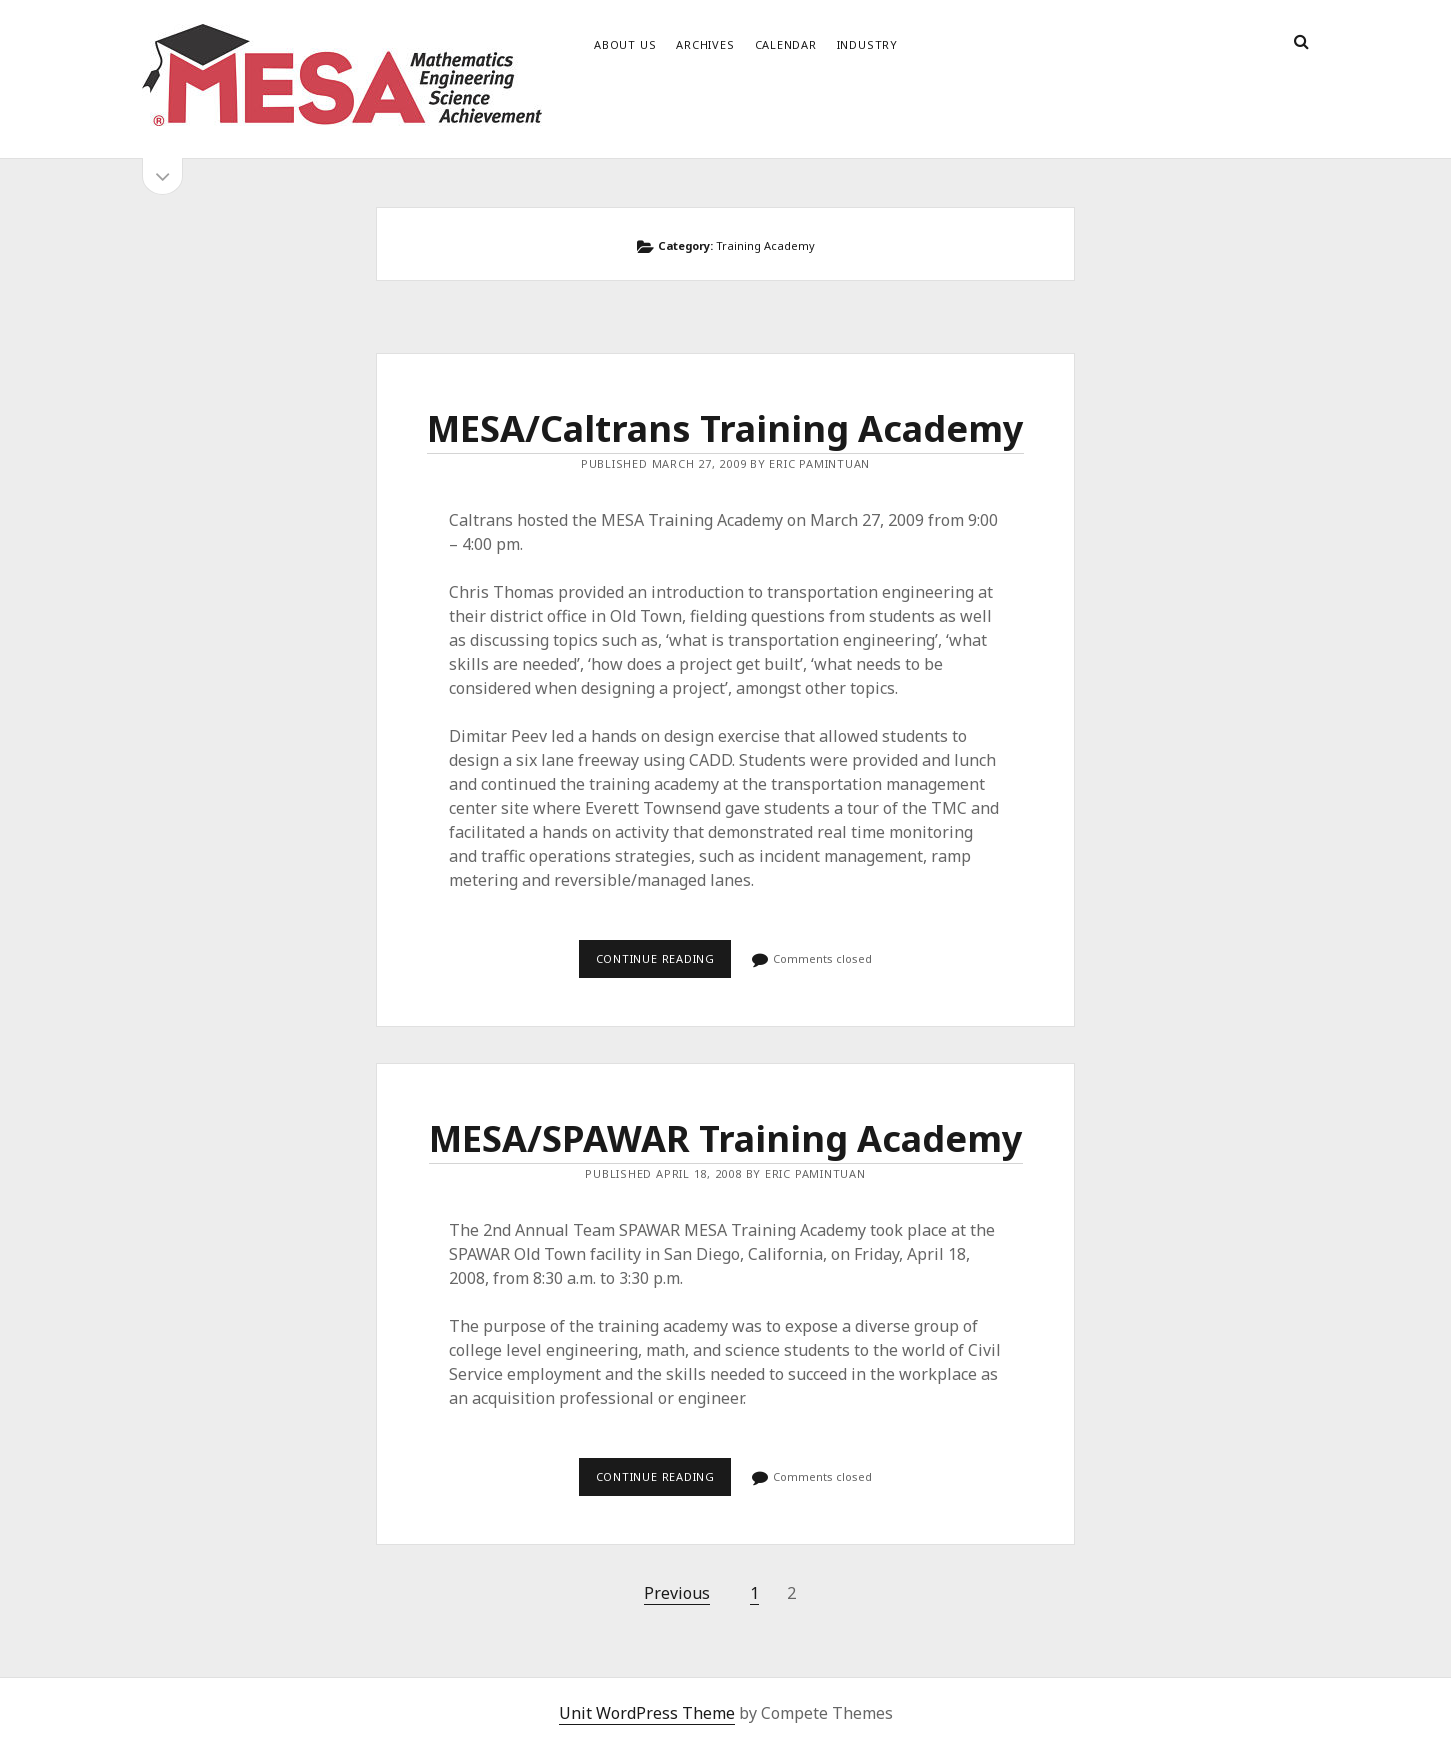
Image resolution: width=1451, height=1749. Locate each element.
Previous (677, 1593)
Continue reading (664, 964)
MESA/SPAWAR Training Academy (726, 1138)
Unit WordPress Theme (647, 1713)
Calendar (786, 44)
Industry (867, 44)
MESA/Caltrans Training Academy (725, 428)
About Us (625, 44)
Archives (705, 44)
